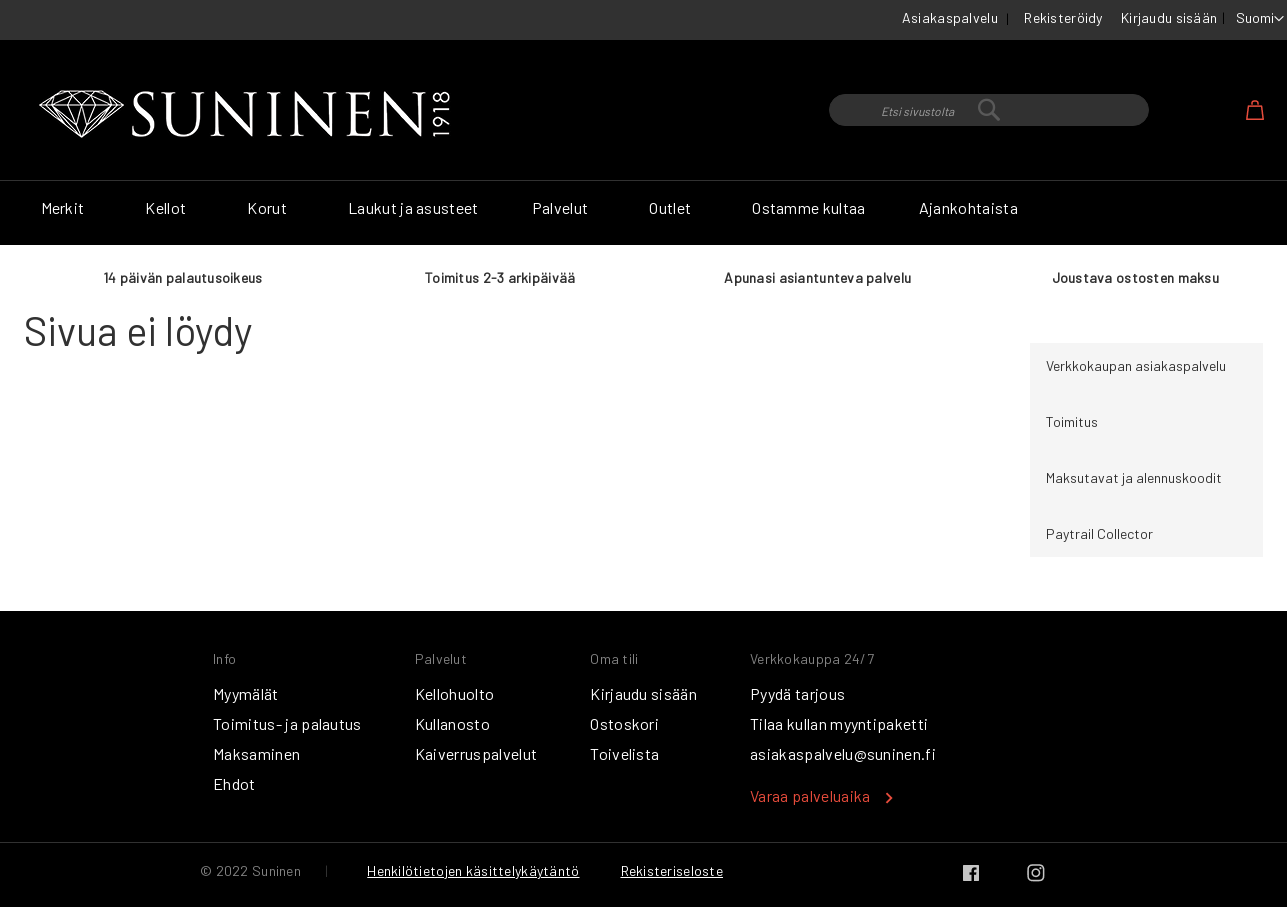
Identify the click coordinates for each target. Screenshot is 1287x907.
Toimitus (1072, 421)
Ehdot (234, 783)
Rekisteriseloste (672, 870)
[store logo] (249, 115)
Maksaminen (256, 753)
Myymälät (246, 693)
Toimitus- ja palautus (287, 723)
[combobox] (989, 110)
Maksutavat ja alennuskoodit (1134, 477)
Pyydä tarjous (797, 693)
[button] (1260, 19)
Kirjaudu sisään (1169, 17)
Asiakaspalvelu (950, 17)
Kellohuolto (455, 693)
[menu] (644, 213)
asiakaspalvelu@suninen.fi (843, 753)
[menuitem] (67, 208)
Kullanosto (452, 723)
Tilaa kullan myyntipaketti (839, 723)
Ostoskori (624, 723)
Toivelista (624, 753)
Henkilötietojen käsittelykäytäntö (473, 870)
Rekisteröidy (1063, 17)
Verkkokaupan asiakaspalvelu (1136, 365)
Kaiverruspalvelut (476, 753)
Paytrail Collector (1099, 533)
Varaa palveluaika (810, 795)
